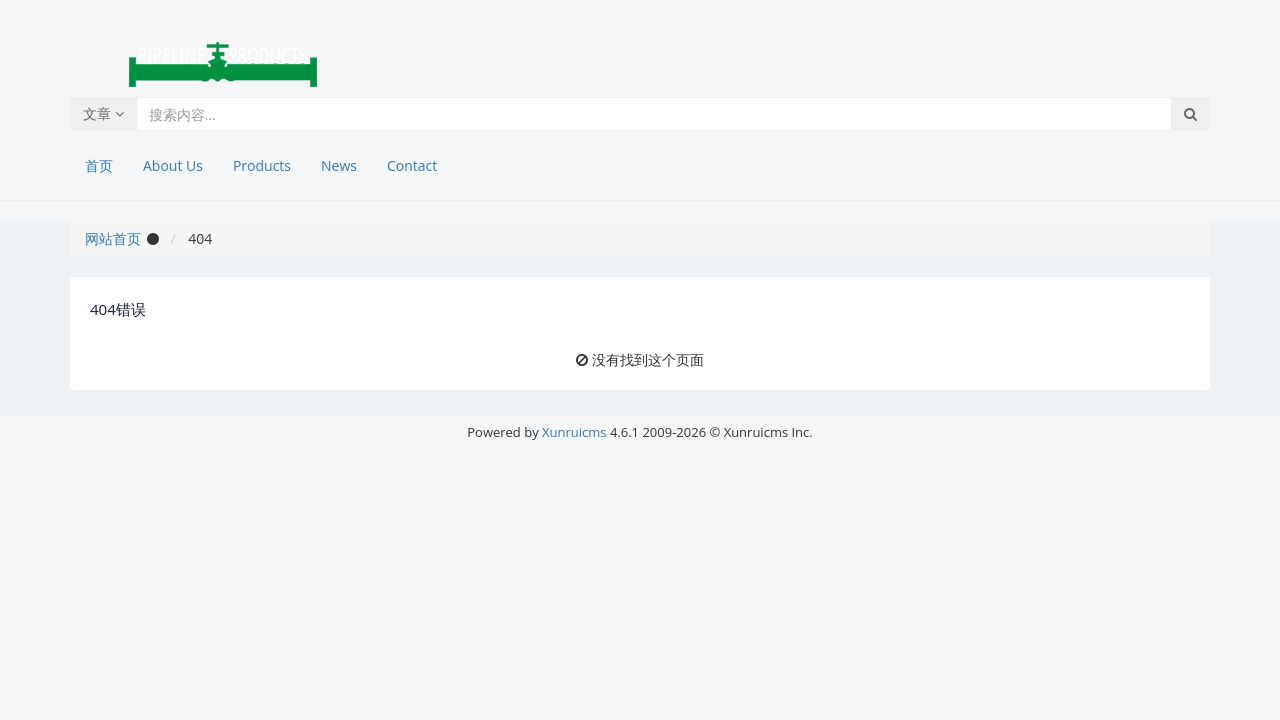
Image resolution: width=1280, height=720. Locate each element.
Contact (412, 165)
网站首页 (113, 238)
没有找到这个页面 (648, 359)
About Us (173, 165)
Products (262, 165)
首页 (99, 165)
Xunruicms (574, 432)
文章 (103, 113)
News (339, 165)
